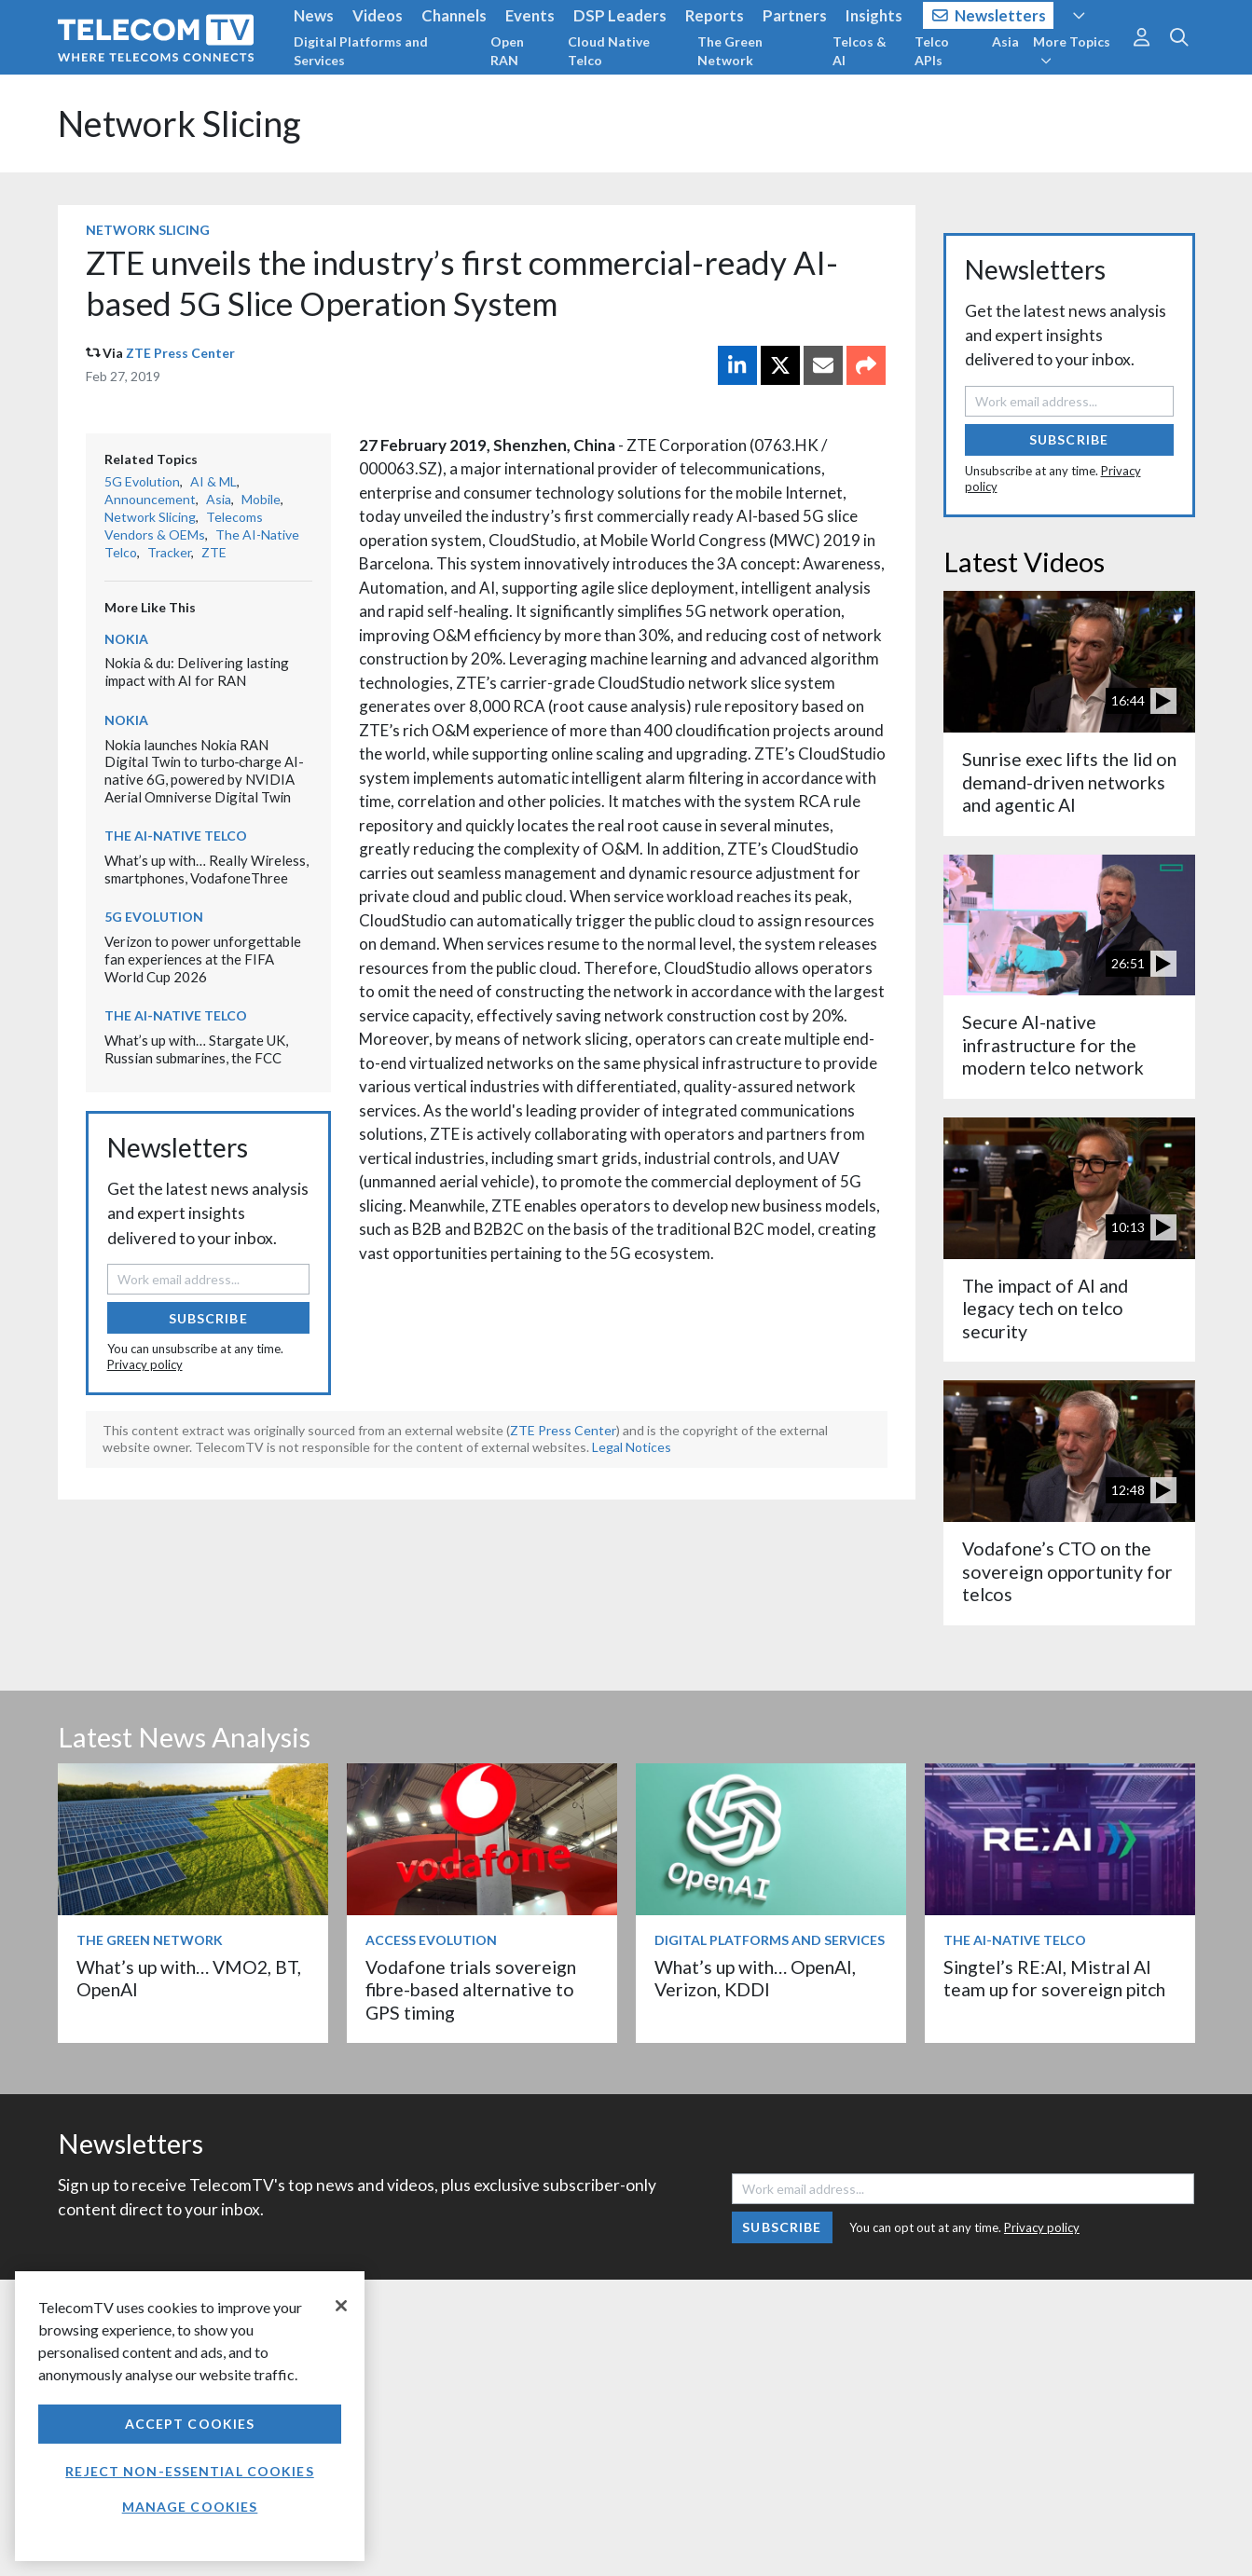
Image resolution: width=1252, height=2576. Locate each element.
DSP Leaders (620, 15)
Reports (714, 15)
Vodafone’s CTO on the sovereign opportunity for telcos (1067, 1571)
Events (530, 15)
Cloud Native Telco (609, 51)
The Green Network (730, 51)
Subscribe (208, 1318)
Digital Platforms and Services (361, 51)
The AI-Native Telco (175, 835)
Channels (454, 15)
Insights (874, 15)
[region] (190, 2416)
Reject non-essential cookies (189, 2471)
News (314, 15)
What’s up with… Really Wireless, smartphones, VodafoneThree (206, 869)
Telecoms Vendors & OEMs (183, 525)
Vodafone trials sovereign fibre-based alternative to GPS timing (470, 1989)
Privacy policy (145, 1364)
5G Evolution (142, 481)
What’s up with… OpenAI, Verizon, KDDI (755, 1978)
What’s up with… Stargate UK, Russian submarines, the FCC (196, 1049)
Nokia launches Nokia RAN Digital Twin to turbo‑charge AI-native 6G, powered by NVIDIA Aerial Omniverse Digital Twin (204, 770)
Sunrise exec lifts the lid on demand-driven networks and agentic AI (1069, 781)
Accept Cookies (190, 2424)
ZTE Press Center (180, 353)
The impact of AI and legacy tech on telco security (1045, 1308)
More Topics (1071, 50)
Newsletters (989, 15)
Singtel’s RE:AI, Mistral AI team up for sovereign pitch (1054, 1978)
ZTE (214, 552)
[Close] (341, 2305)
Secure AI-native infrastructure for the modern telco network (1053, 1044)
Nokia (126, 639)
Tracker (169, 552)
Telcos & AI (859, 51)
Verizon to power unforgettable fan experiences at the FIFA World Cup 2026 (202, 958)
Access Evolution (431, 1940)
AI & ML (213, 481)
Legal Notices (631, 1447)
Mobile (261, 499)
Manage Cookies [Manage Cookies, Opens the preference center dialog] (190, 2506)
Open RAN (507, 51)
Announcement (150, 499)
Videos (377, 15)
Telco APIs (932, 51)
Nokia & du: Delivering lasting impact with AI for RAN (196, 671)
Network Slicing (179, 123)
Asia (1005, 41)
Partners (795, 15)
